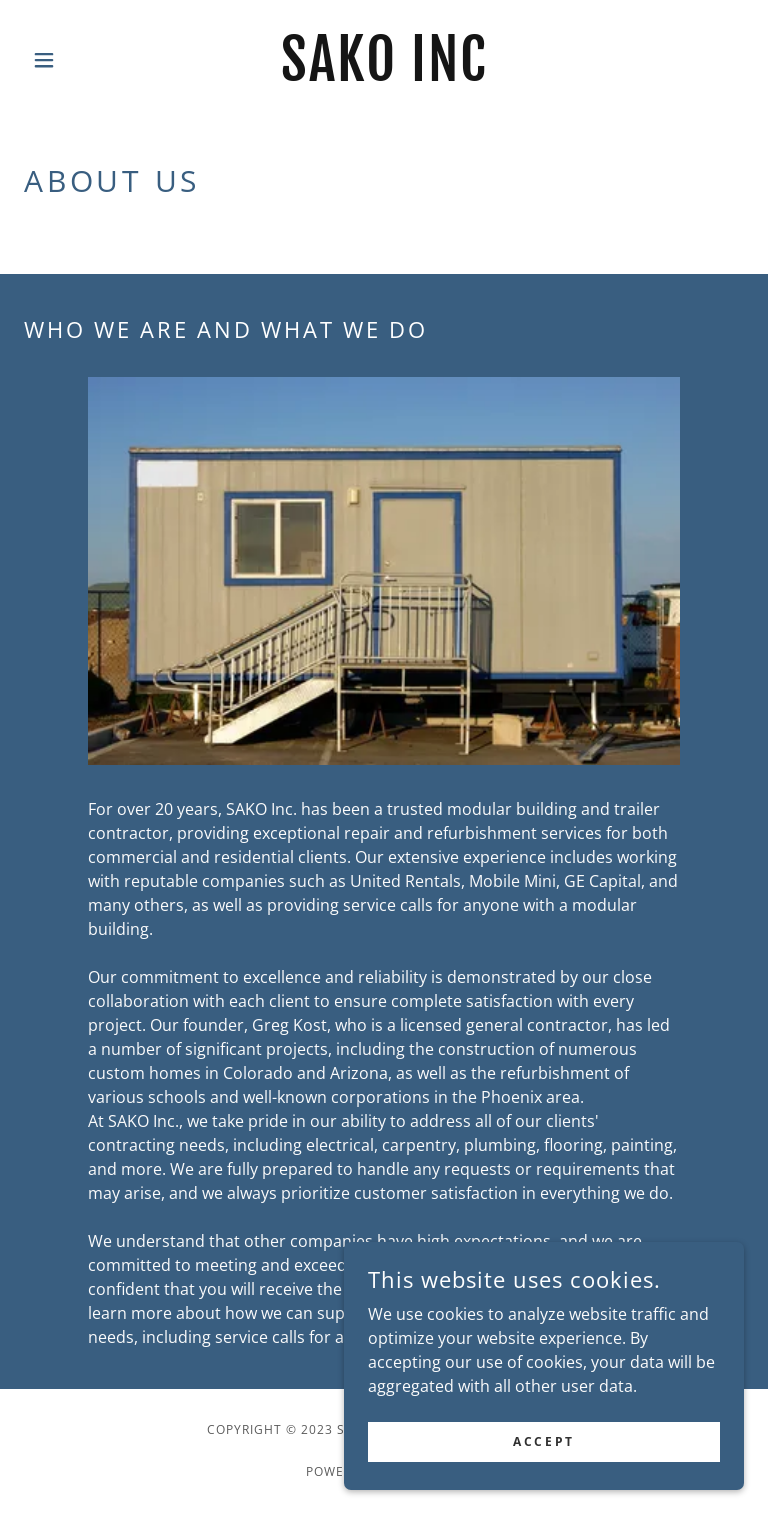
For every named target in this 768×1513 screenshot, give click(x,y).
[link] (384, 75)
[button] (78, 60)
